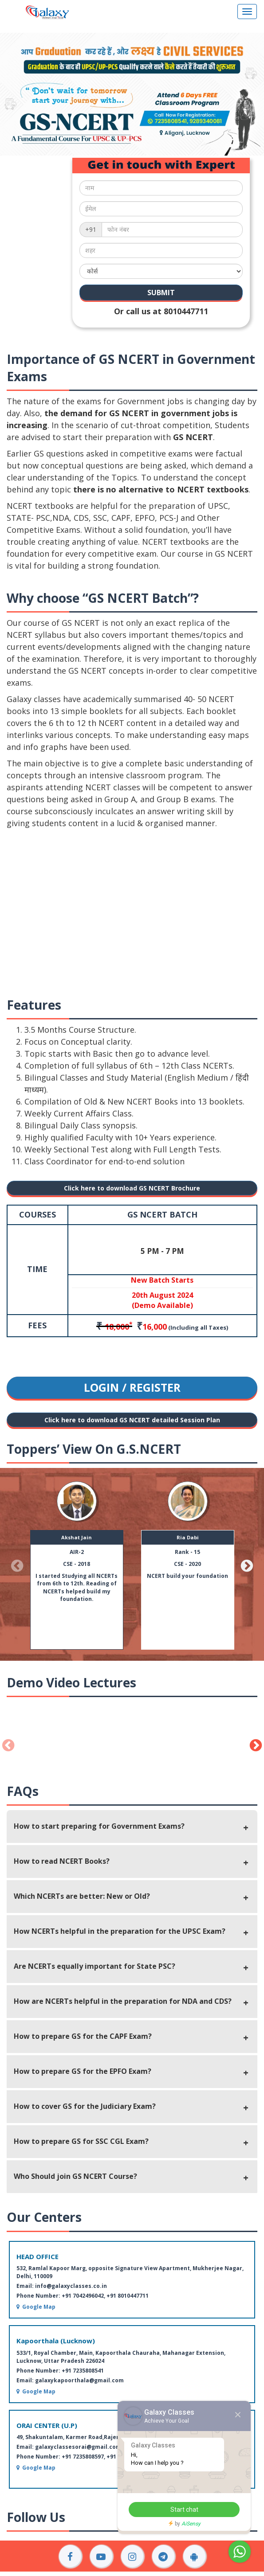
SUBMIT (161, 292)
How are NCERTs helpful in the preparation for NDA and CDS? (123, 2001)
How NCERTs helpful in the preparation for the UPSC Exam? (119, 1931)
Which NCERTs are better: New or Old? (82, 1896)
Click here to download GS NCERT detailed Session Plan (132, 1420)
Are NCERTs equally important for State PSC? (94, 1966)
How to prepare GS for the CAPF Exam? (83, 2036)
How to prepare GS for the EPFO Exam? (82, 2071)
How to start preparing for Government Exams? (99, 1826)
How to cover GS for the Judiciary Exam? (85, 2106)
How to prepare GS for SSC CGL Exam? (81, 2141)
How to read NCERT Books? (62, 1861)
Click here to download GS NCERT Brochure (132, 1188)
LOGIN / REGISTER (132, 1387)
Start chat (184, 2509)
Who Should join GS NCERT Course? (75, 2176)
